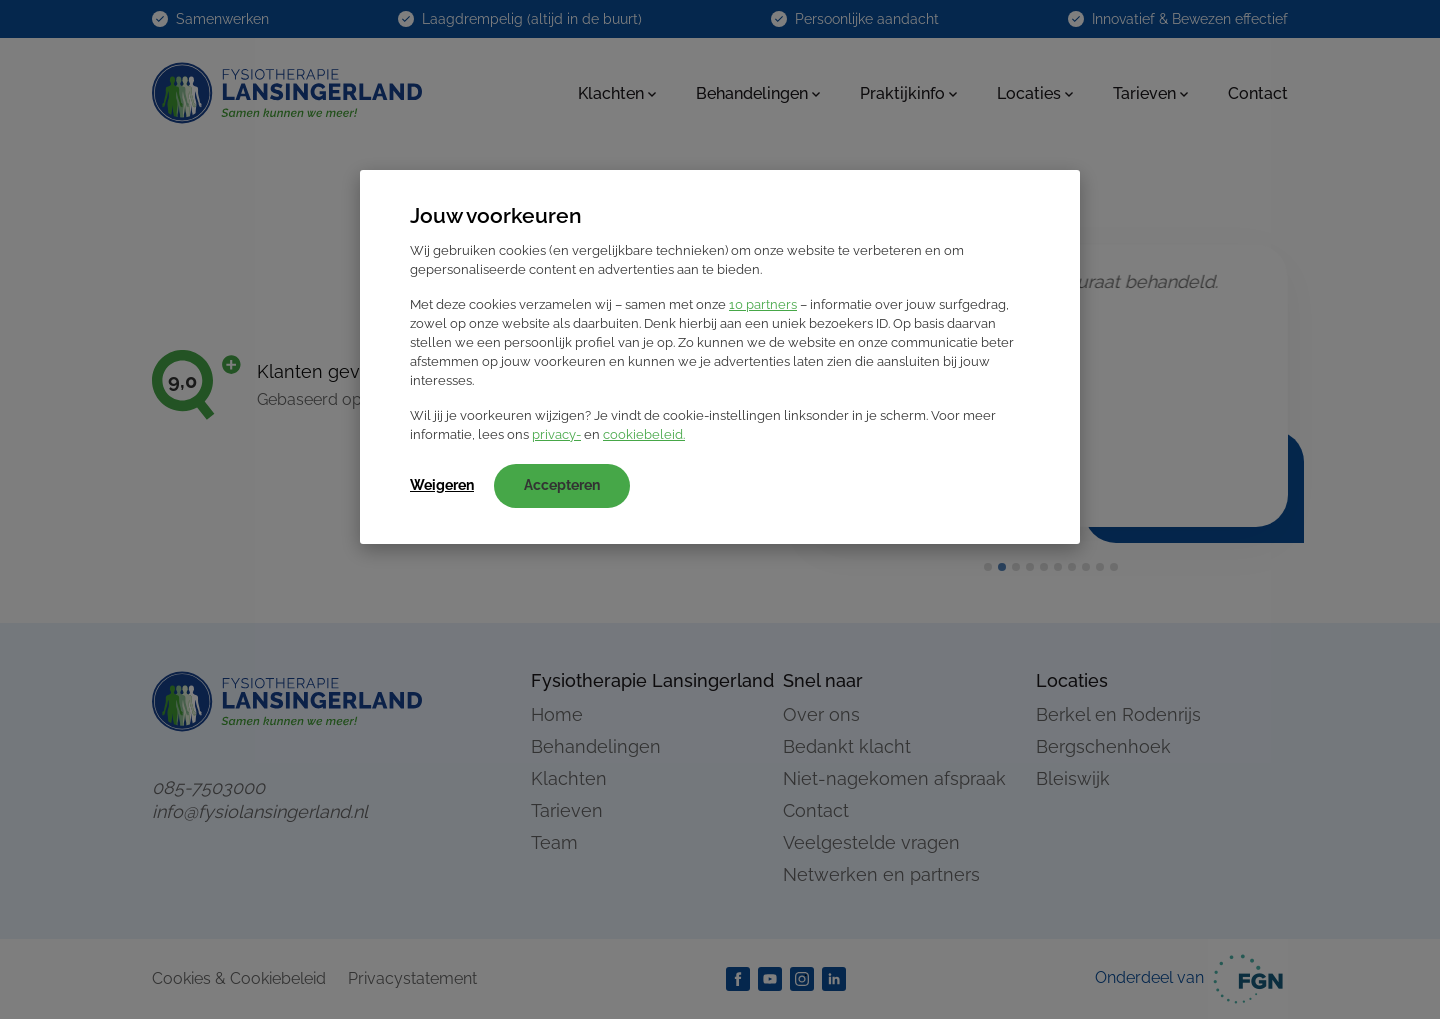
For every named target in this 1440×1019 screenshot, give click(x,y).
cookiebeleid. (644, 434)
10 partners (763, 304)
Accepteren (562, 485)
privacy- (556, 434)
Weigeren (442, 485)
